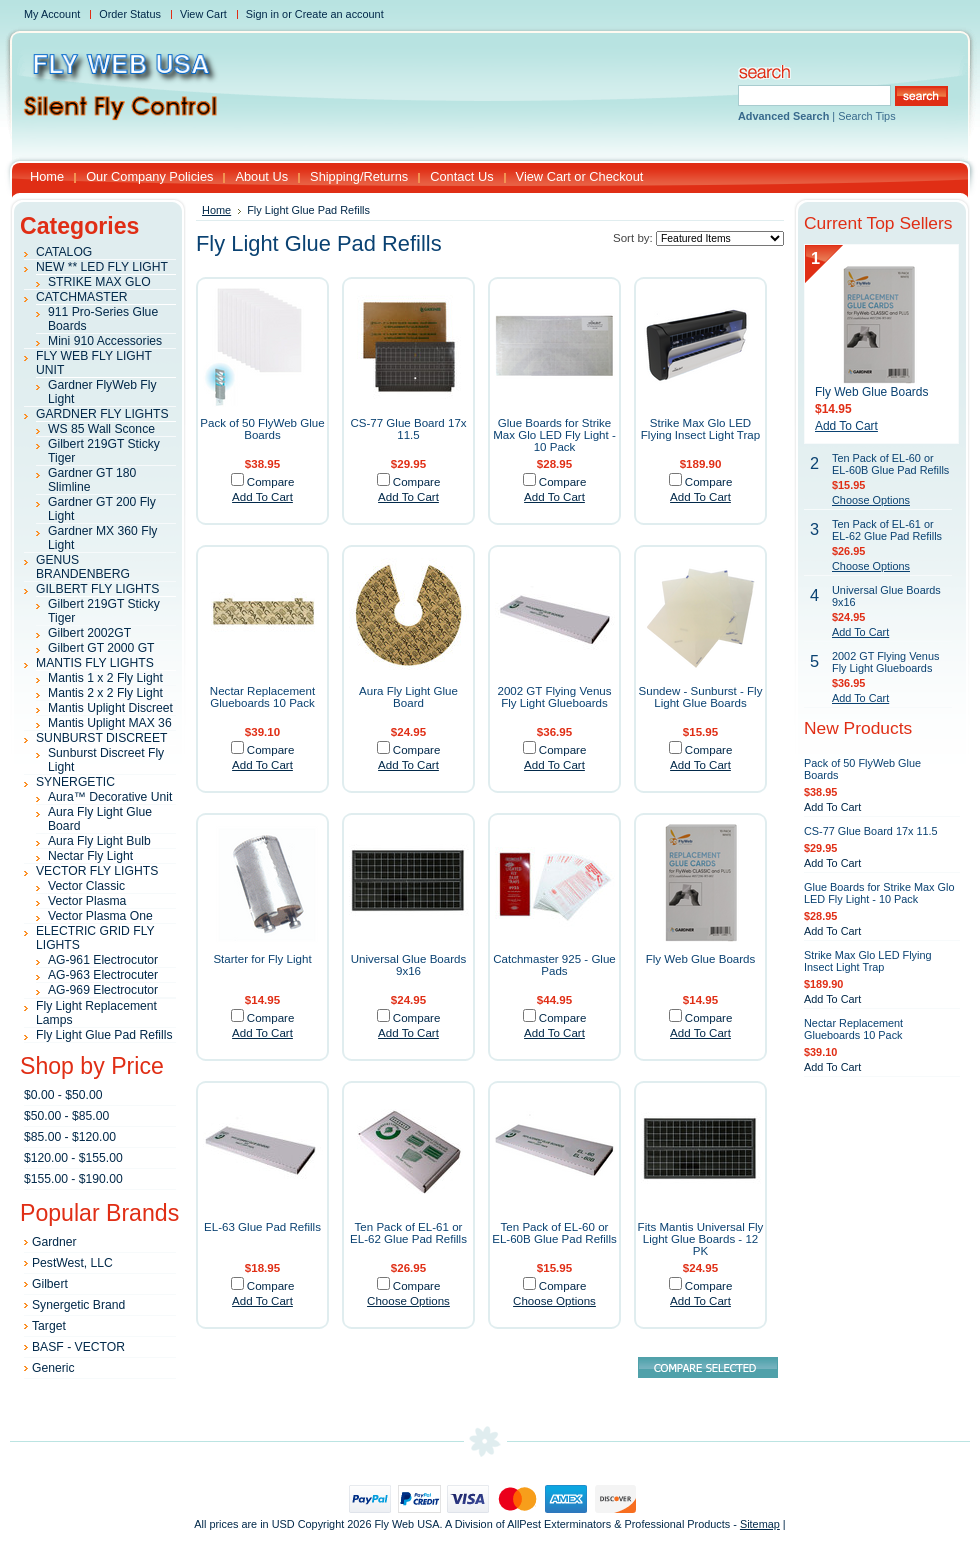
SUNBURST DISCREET (102, 738)
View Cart (203, 14)
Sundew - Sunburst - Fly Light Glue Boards (701, 697)
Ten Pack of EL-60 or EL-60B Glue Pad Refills (554, 1233)
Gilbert (50, 1284)
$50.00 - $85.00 (66, 1116)
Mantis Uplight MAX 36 (110, 723)
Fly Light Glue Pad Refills (104, 1035)
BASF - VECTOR (78, 1347)
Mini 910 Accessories (105, 341)
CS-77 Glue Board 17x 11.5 (408, 429)
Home (216, 210)
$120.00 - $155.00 (73, 1158)
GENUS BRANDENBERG (83, 567)
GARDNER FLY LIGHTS (102, 414)
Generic (53, 1368)
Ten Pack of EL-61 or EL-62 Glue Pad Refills (408, 1233)
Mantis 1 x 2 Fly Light (105, 678)
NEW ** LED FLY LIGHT (102, 267)
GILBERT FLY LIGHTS (97, 589)
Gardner (54, 1242)
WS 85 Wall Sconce (101, 429)
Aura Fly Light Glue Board (408, 697)
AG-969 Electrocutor (103, 990)
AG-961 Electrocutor (103, 960)
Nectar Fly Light (90, 856)
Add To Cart (262, 497)
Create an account (339, 14)
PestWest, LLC (72, 1263)
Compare (271, 482)
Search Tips (866, 116)
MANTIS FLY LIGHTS (95, 663)
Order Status (130, 14)
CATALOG (64, 252)
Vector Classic (86, 886)
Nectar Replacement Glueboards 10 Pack (262, 697)
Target (49, 1326)
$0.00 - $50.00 (63, 1095)
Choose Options (408, 1301)
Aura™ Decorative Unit (110, 797)
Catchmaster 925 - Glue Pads (554, 965)
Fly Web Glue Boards (701, 959)
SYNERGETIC (75, 782)
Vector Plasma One (100, 916)
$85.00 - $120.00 (70, 1137)
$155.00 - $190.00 (73, 1179)
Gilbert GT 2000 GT (101, 648)
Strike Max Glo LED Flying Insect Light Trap (700, 429)
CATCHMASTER (82, 297)
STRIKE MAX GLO (99, 282)
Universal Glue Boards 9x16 (409, 965)
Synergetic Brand (78, 1305)
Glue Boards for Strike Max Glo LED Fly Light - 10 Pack (554, 435)
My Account (52, 14)
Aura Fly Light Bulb (99, 841)
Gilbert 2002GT (89, 633)
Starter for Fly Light (262, 959)
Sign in (262, 14)
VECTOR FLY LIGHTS (97, 871)
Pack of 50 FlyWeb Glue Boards (262, 429)
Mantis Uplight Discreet (110, 708)
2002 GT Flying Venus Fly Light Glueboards (554, 697)
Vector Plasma (87, 901)
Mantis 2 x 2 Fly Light (105, 693)
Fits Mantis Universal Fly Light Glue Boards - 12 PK (701, 1239)
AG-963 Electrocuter (103, 975)
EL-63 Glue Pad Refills (262, 1227)
